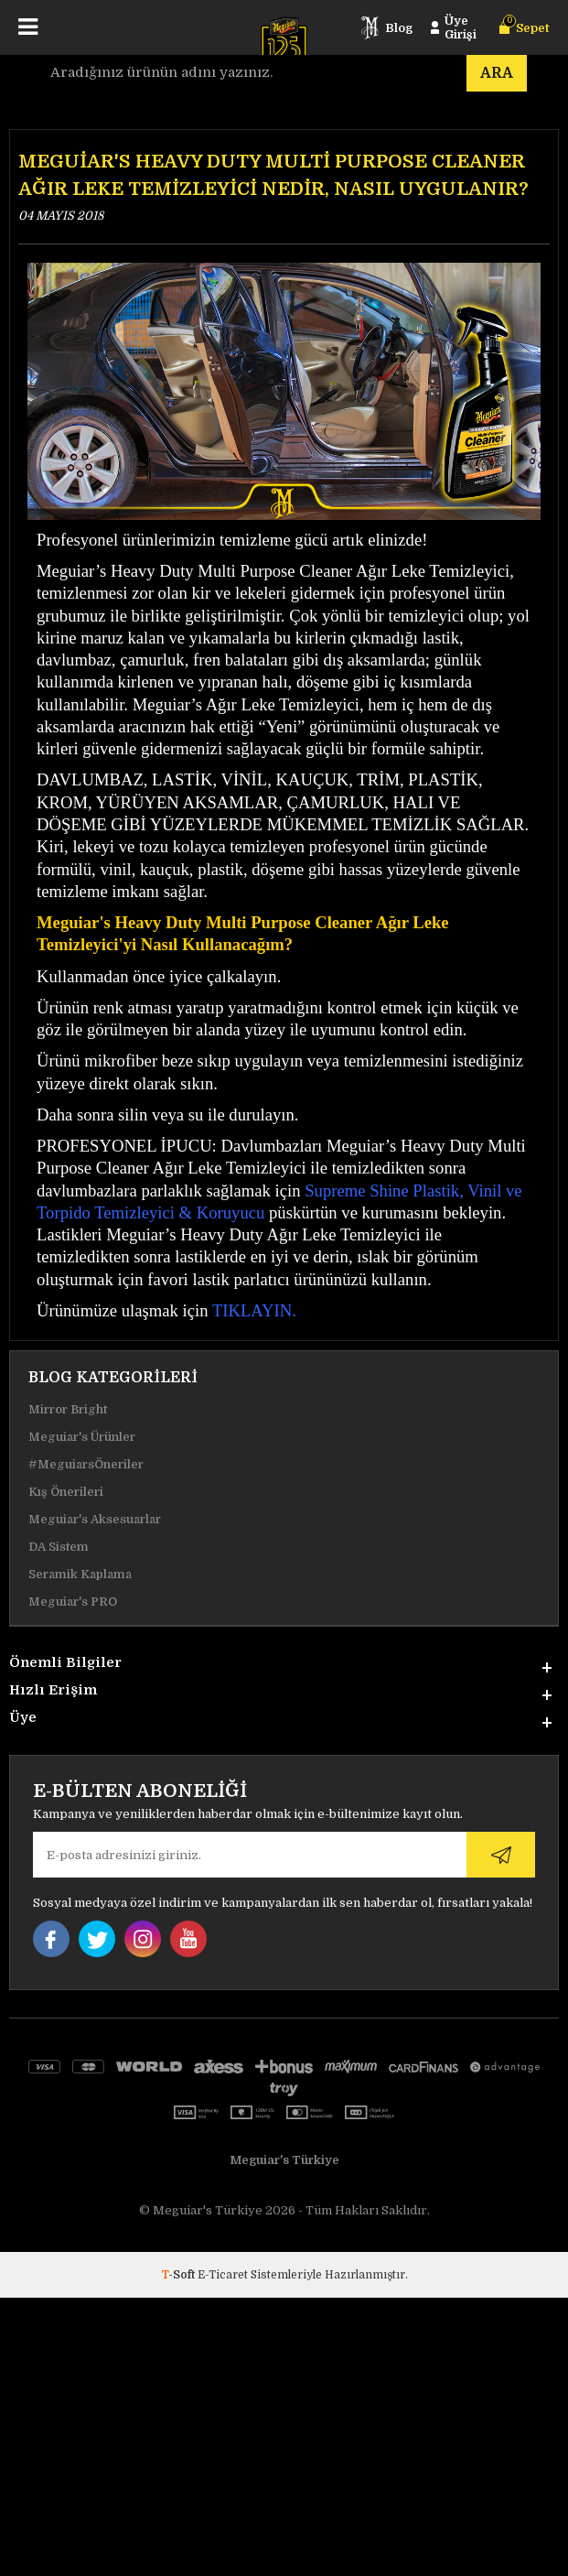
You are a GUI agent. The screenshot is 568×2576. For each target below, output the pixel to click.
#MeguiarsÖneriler (86, 1464)
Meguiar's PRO (72, 1601)
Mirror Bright (67, 1409)
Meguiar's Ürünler (81, 1437)
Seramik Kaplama (80, 1574)
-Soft (179, 2274)
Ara (496, 73)
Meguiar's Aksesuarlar (94, 1519)
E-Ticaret (223, 2274)
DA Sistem (58, 1546)
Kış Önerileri (65, 1492)
